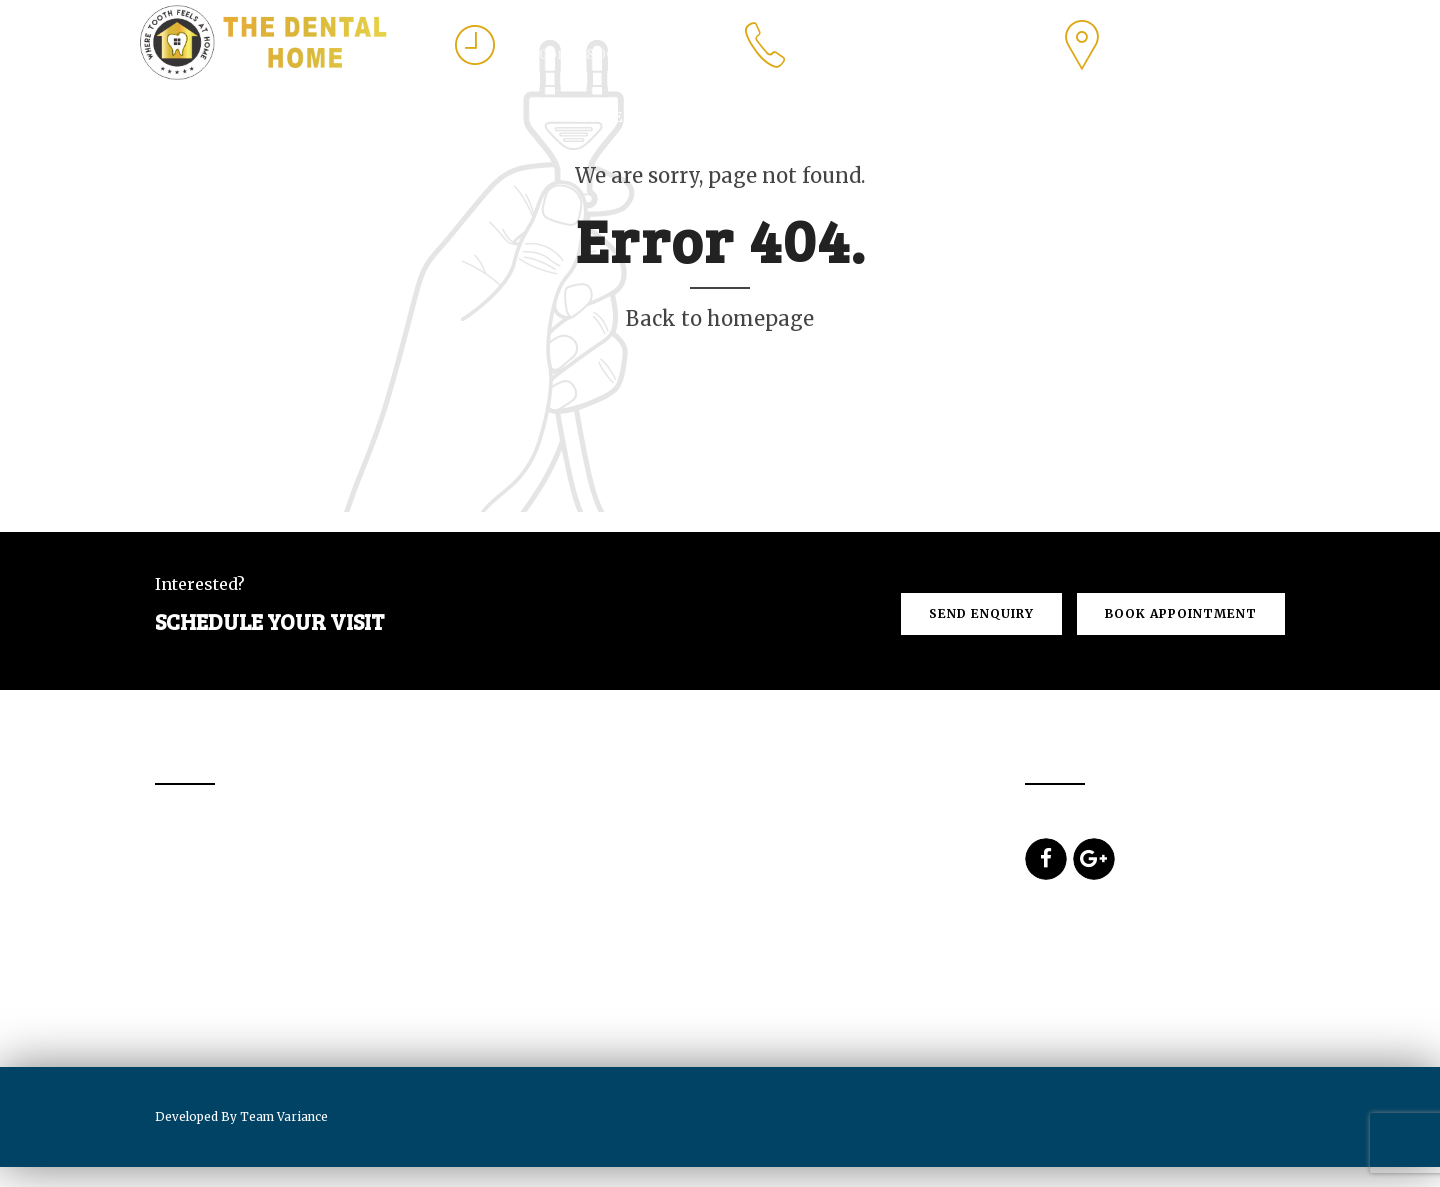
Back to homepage (720, 318)
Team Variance (284, 1116)
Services (792, 117)
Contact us (1150, 117)
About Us (689, 117)
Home (599, 117)
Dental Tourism (924, 117)
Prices (1047, 117)
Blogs (1253, 117)
